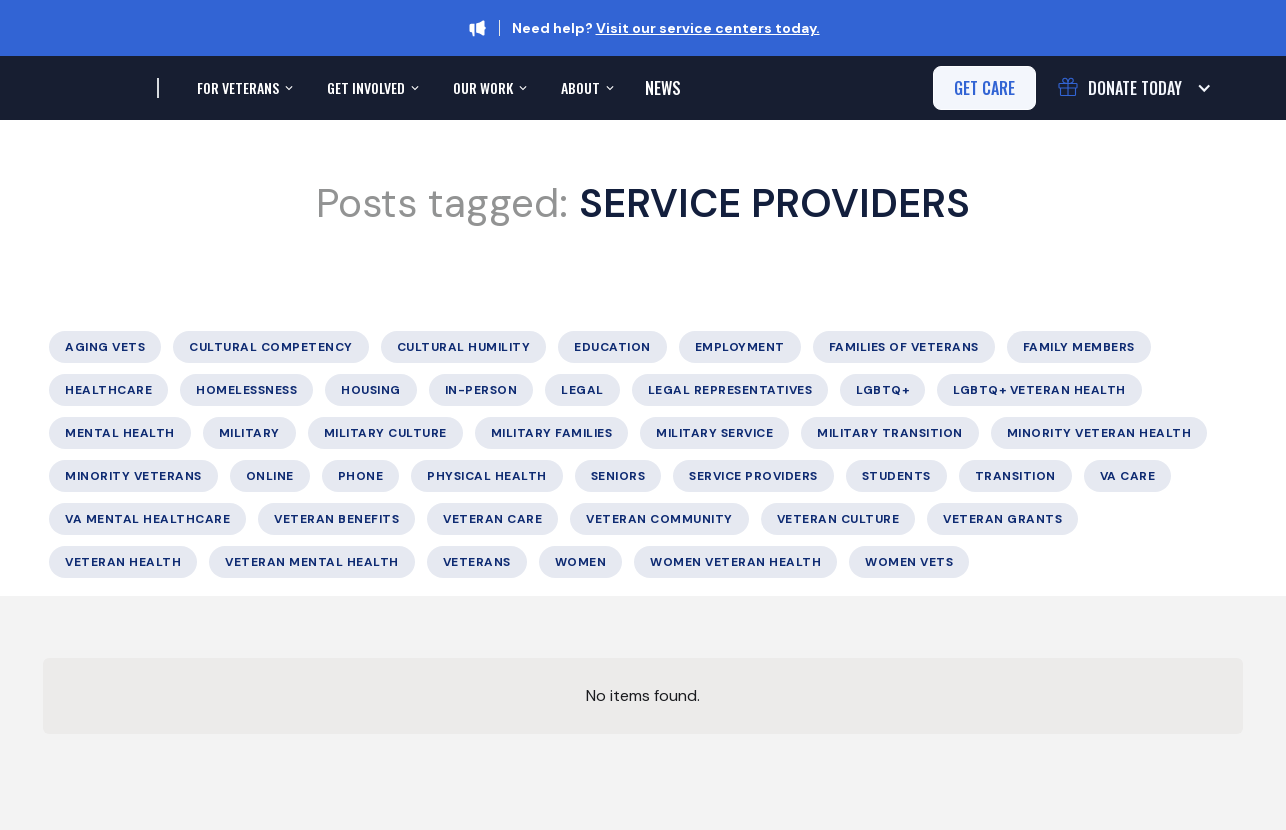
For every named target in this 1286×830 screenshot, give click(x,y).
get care (984, 88)
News (663, 88)
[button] (243, 88)
